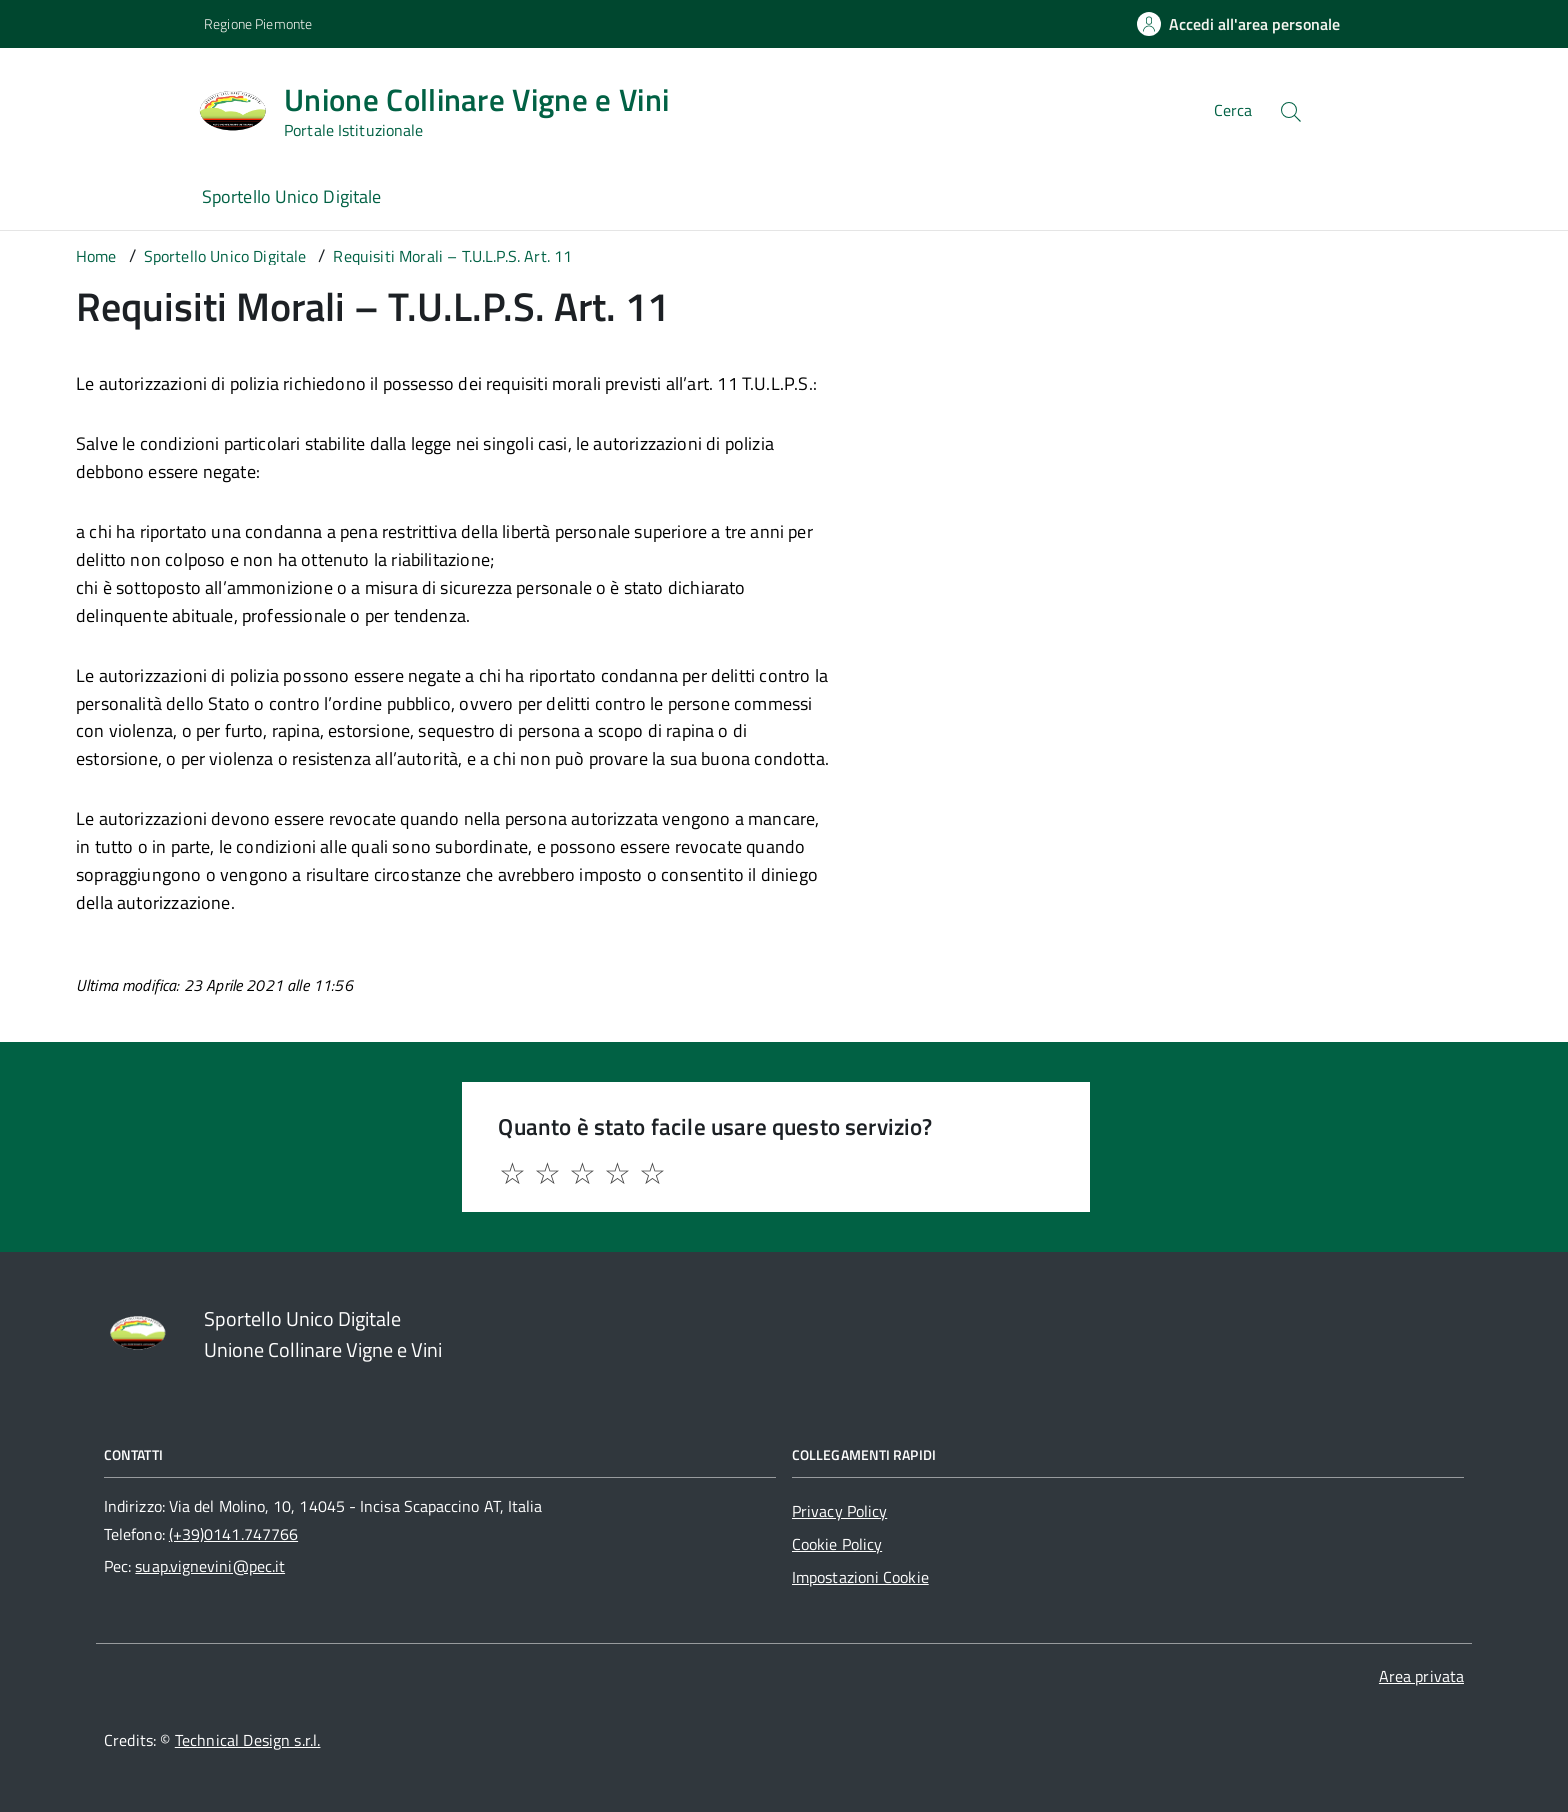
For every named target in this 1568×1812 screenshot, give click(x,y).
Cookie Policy (837, 1544)
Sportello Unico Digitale (291, 196)
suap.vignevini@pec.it (210, 1566)
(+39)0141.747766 (233, 1534)
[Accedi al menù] (100, 107)
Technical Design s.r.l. (248, 1740)
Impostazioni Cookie (860, 1577)
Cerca (1233, 110)
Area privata (1421, 1676)
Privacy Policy (839, 1511)
